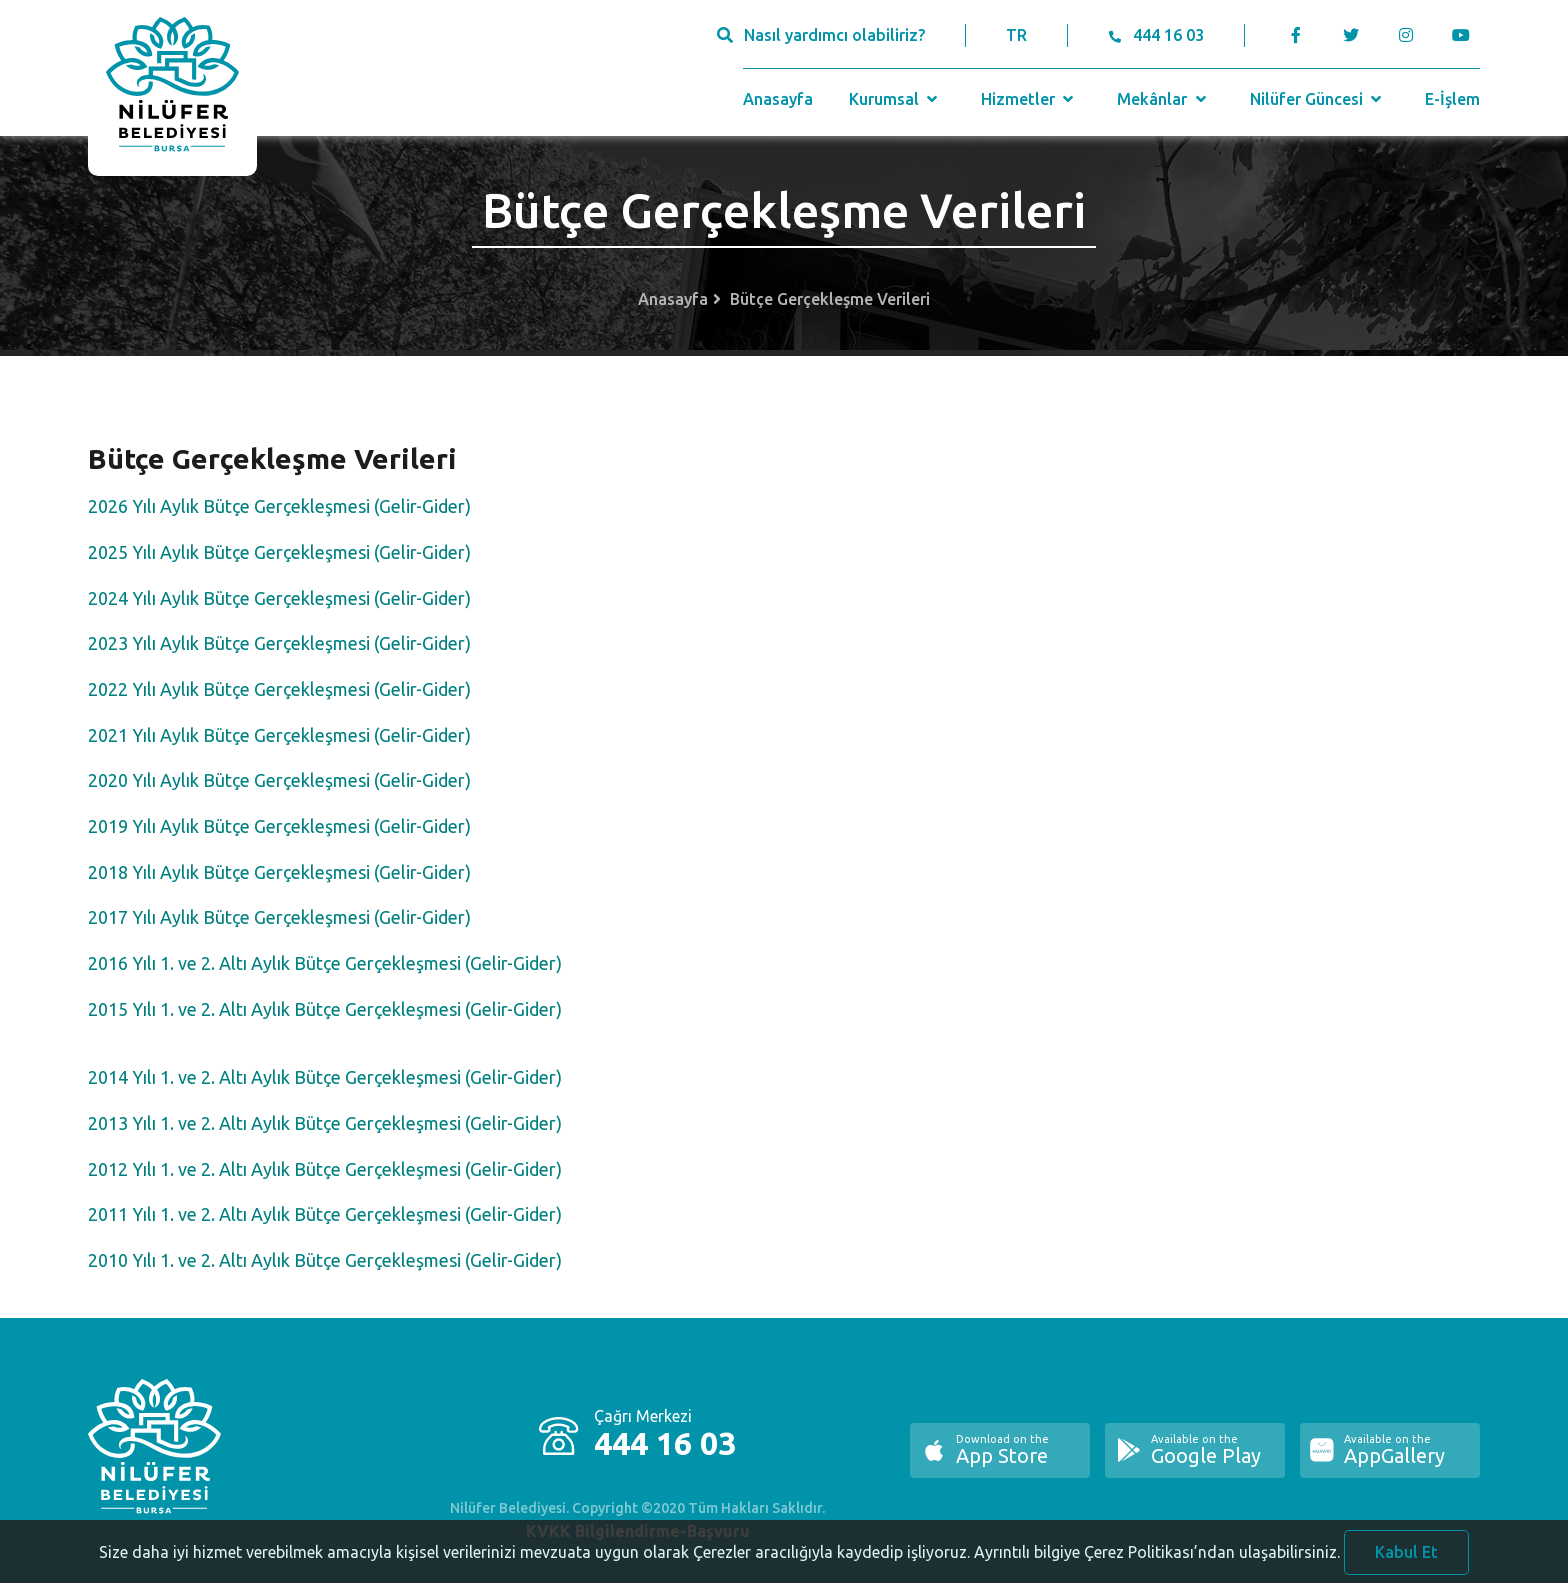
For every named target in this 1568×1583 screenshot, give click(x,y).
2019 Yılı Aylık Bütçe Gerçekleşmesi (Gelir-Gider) (279, 826)
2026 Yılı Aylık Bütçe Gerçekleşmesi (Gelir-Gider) (279, 506)
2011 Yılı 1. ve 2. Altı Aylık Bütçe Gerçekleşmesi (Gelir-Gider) (325, 1214)
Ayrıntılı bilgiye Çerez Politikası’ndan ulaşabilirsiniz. (1157, 1566)
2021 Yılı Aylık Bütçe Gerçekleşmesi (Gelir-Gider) (279, 735)
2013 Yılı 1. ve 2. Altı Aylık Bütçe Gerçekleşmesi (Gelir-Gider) (325, 1123)
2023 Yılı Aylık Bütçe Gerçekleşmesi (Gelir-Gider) (279, 643)
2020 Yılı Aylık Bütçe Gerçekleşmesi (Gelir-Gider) (279, 780)
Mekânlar (1163, 99)
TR (1016, 35)
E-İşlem (1452, 99)
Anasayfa (778, 99)
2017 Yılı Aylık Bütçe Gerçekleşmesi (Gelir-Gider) (279, 917)
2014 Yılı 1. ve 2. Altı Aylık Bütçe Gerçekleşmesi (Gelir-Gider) (325, 1077)
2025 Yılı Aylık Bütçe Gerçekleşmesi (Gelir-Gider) (279, 552)
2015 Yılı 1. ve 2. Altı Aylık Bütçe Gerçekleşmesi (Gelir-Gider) (325, 1009)
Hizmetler (1029, 99)
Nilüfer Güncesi (1318, 99)
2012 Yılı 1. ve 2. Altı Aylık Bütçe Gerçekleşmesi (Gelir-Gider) (325, 1169)
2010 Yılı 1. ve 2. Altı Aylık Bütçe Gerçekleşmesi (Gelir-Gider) (325, 1260)
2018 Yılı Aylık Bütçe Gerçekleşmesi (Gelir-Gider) (279, 872)
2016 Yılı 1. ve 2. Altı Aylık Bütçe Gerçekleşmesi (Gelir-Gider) (325, 963)
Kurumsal (895, 99)
